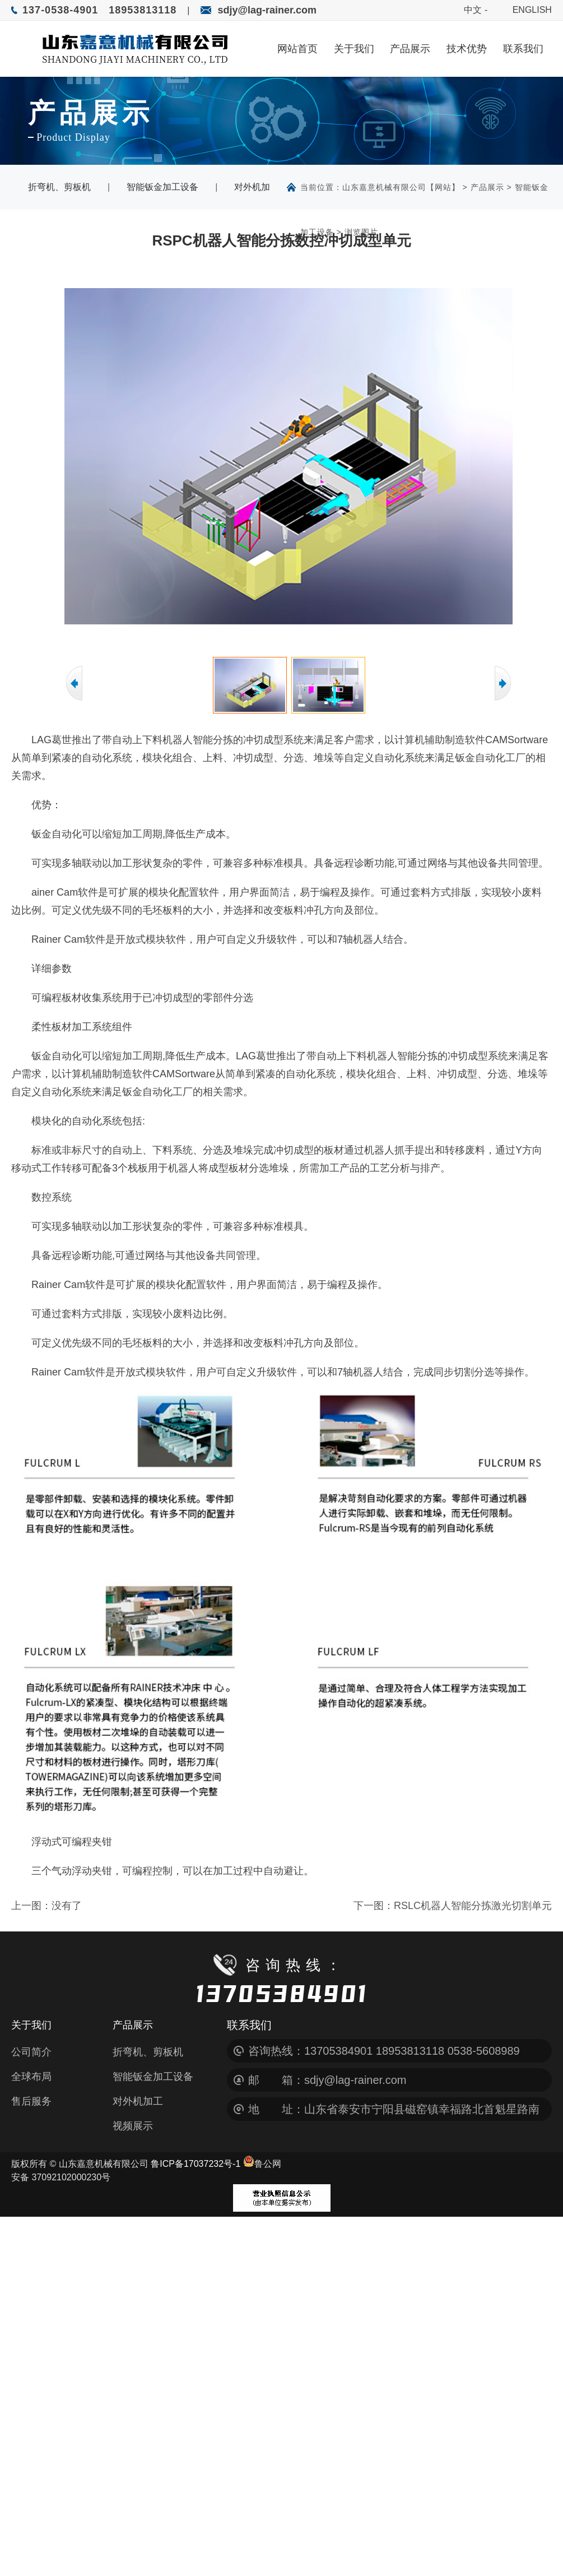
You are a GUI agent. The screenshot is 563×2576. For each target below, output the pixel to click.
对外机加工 (138, 2101)
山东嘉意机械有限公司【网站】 (401, 187)
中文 (473, 10)
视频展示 (133, 2126)
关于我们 (354, 48)
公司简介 (31, 2052)
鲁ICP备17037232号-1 (195, 2164)
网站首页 (297, 48)
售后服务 (31, 2101)
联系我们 (523, 48)
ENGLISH (532, 10)
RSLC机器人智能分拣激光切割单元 (473, 1905)
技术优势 (466, 48)
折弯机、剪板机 (59, 187)
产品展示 (410, 48)
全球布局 (31, 2076)
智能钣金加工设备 (162, 187)
